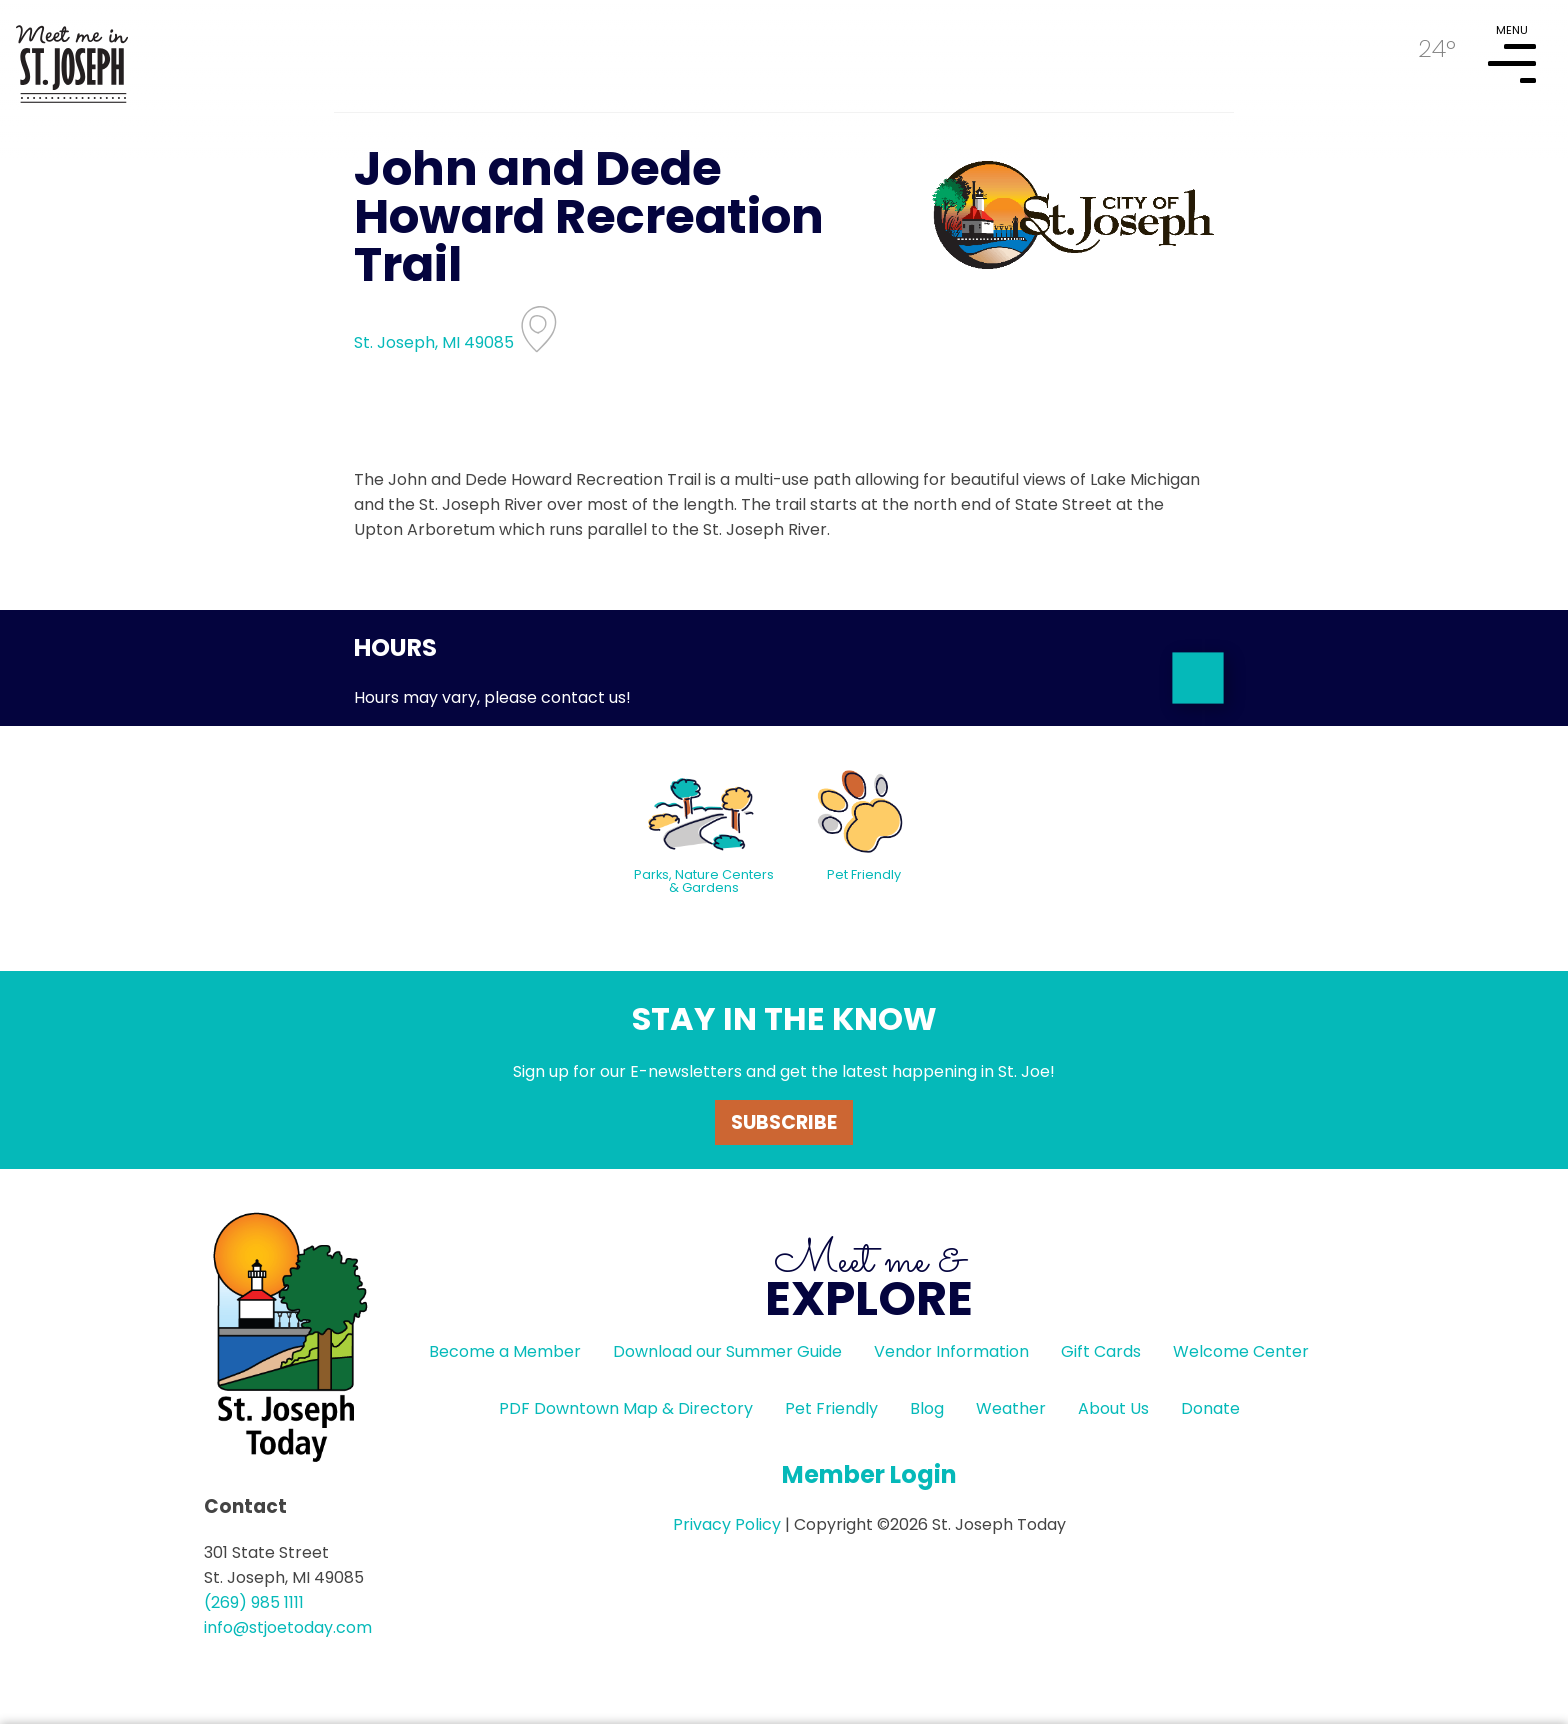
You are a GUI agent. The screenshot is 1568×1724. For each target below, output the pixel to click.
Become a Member (505, 1351)
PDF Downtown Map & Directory (626, 1408)
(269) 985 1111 (254, 1602)
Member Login (869, 1474)
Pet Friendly (831, 1408)
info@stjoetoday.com (288, 1627)
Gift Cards (1101, 1351)
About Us (1113, 1408)
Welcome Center (1241, 1351)
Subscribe (784, 1122)
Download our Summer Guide (727, 1351)
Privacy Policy (727, 1524)
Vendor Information (951, 1351)
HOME (72, 56)
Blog (927, 1408)
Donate (1210, 1408)
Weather (1011, 1408)
